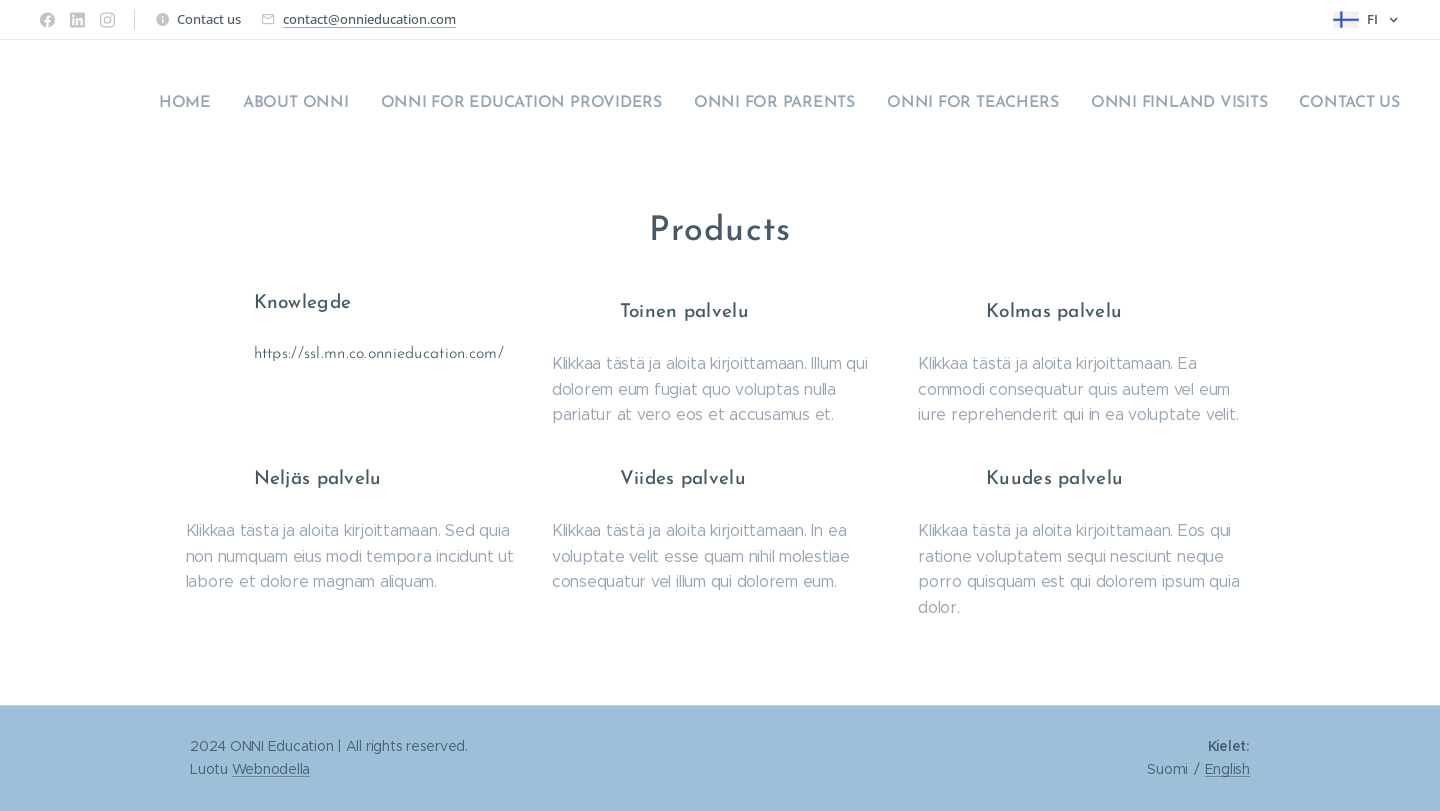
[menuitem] (1213, 105)
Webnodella (271, 769)
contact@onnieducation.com (369, 19)
